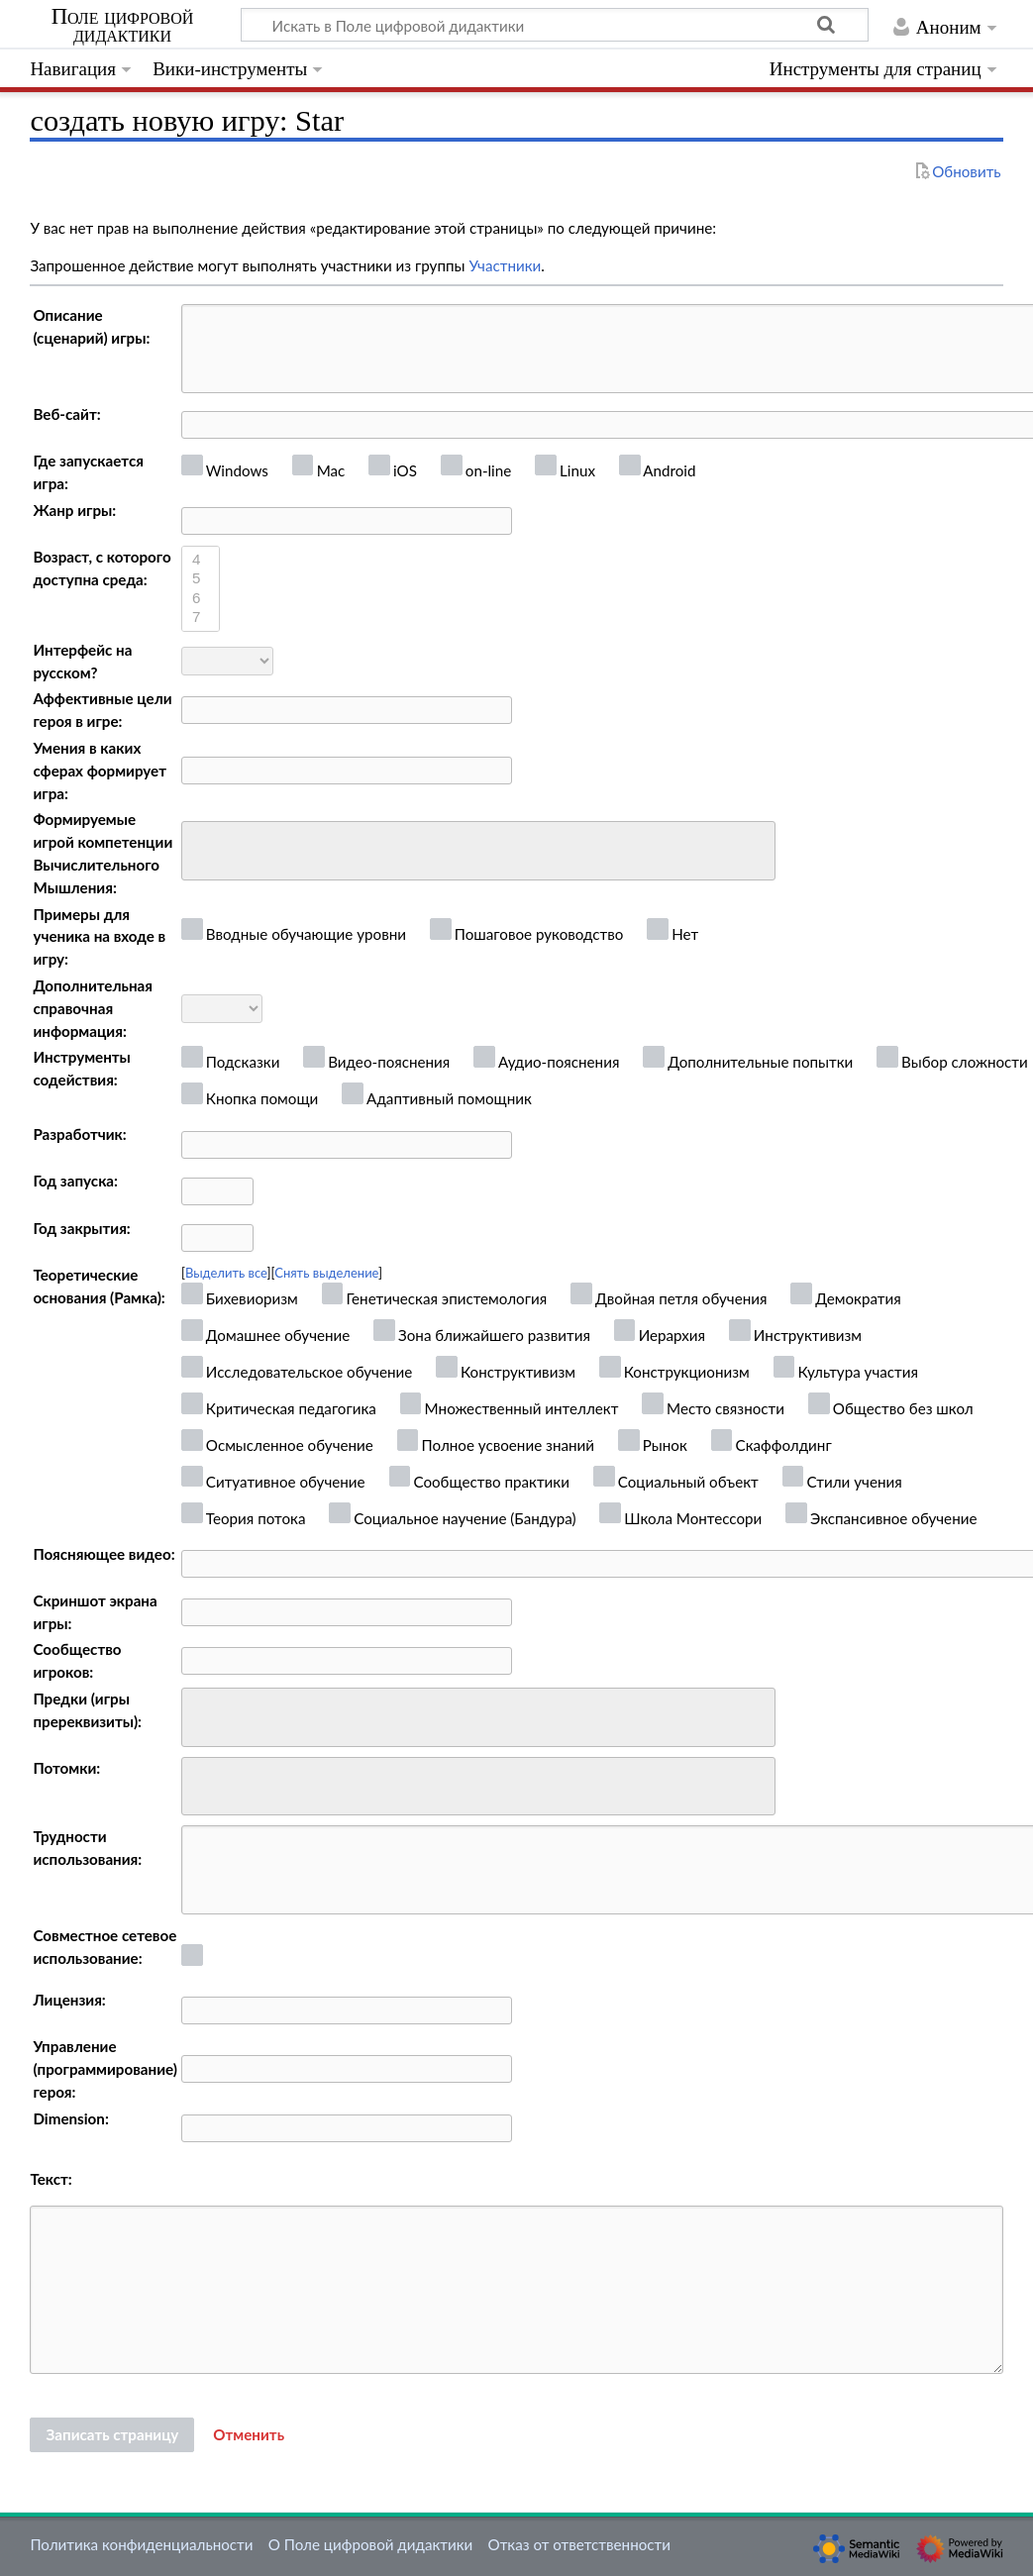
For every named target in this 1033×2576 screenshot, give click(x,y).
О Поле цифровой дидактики (370, 2544)
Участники (504, 265)
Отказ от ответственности (579, 2544)
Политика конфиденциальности (141, 2544)
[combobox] (478, 850)
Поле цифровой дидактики (123, 26)
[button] (248, 2435)
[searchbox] (200, 848)
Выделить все (226, 1273)
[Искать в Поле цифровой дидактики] (555, 25)
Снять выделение (326, 1273)
